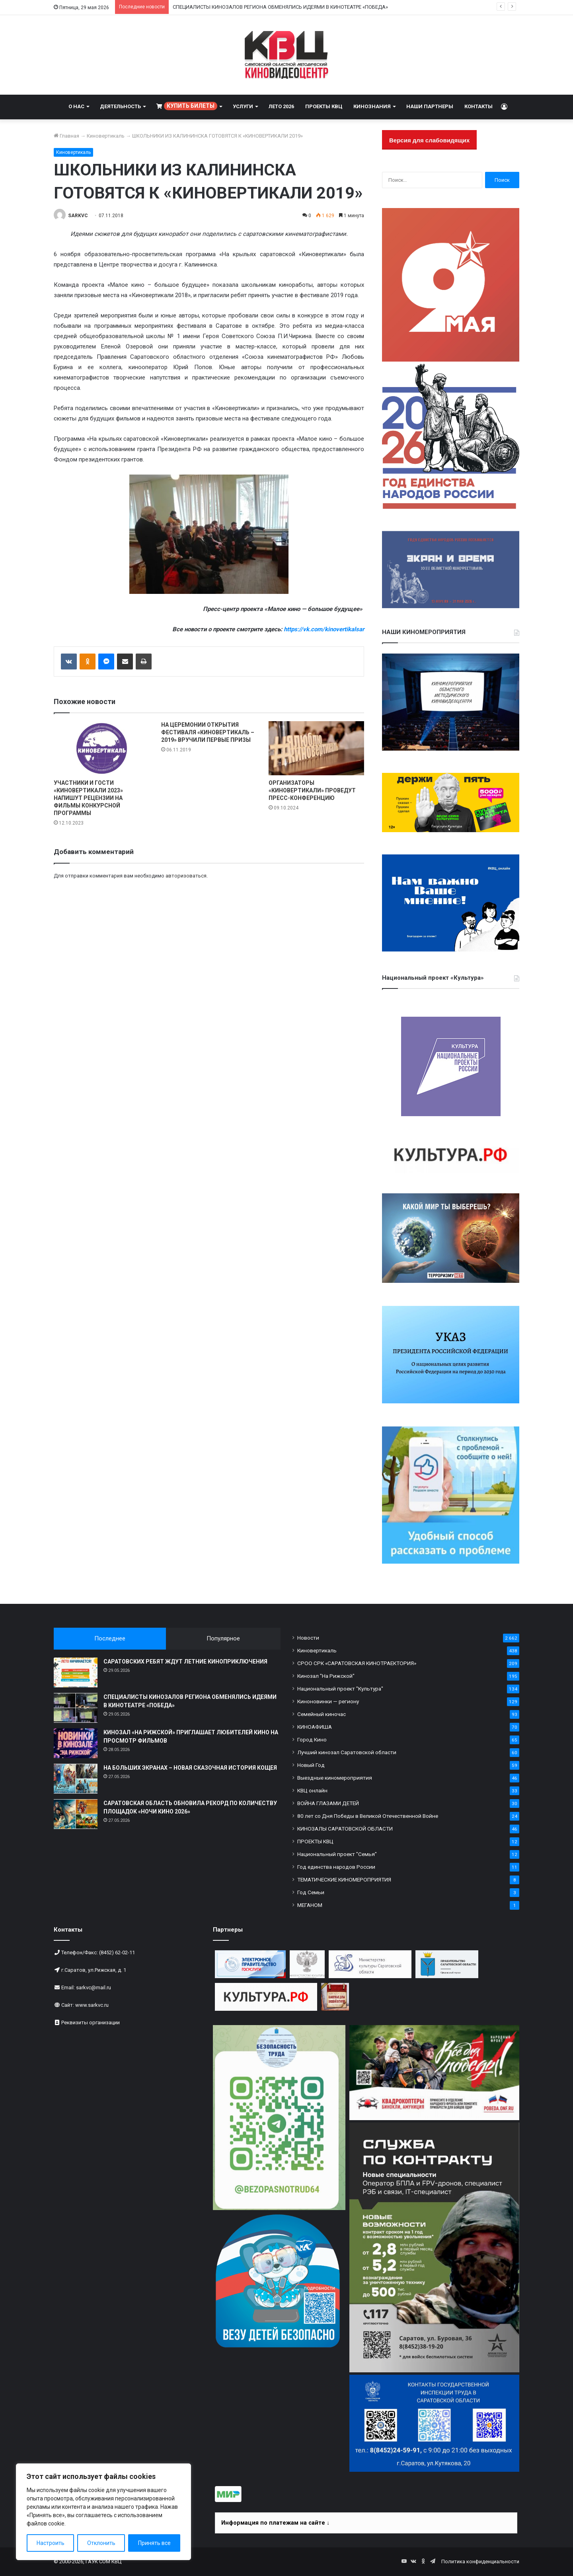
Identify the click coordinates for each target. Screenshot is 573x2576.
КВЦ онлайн (312, 1790)
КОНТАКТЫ (478, 106)
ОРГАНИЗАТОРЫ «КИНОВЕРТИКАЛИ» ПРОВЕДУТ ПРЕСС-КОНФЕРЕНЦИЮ (312, 790)
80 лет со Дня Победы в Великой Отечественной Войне (367, 1816)
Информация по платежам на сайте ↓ (275, 2523)
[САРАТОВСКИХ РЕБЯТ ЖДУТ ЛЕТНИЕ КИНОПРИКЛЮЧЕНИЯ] (75, 1672)
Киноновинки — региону (328, 1701)
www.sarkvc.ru (92, 2005)
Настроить (50, 2543)
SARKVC (78, 215)
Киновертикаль (106, 136)
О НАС (76, 106)
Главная (66, 136)
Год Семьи (310, 1892)
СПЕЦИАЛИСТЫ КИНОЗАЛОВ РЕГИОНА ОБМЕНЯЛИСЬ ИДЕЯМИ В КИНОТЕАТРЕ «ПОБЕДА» (280, 7)
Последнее (109, 1638)
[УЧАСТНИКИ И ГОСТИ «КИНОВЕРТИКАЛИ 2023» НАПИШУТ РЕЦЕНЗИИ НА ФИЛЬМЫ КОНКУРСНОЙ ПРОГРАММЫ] (101, 748)
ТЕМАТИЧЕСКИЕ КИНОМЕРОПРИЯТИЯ (344, 1879)
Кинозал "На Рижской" (326, 1676)
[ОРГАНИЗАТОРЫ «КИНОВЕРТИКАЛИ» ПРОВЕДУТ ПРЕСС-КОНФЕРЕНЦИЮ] (316, 748)
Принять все (154, 2543)
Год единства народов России (336, 1867)
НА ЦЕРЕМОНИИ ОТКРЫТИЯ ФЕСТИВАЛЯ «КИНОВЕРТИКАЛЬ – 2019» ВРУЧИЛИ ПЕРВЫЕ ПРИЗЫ (207, 732)
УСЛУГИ (243, 106)
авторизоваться (186, 876)
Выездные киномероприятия (334, 1777)
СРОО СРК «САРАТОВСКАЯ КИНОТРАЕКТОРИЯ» (356, 1663)
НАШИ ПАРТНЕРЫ (429, 106)
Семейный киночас (321, 1714)
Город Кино (312, 1739)
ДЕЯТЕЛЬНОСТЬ (120, 106)
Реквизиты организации (90, 2022)
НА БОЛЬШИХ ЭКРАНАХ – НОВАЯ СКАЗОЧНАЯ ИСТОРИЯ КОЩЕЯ (190, 1768)
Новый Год (311, 1765)
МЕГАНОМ (309, 1905)
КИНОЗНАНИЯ (372, 106)
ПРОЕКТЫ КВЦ (323, 106)
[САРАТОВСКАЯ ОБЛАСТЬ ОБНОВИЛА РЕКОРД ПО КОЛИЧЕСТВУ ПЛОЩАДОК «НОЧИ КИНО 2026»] (75, 1814)
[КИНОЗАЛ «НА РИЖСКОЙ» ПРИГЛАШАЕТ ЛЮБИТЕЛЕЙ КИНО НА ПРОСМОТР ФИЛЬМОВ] (75, 1743)
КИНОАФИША (314, 1727)
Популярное (223, 1638)
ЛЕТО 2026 (281, 106)
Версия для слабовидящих (429, 140)
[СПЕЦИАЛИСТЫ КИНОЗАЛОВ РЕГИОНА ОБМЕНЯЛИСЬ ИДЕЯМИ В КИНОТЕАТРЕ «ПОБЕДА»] (75, 1708)
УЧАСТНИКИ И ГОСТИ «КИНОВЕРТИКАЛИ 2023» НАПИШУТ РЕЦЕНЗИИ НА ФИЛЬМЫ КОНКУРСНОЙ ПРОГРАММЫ (88, 798)
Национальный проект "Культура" (340, 1688)
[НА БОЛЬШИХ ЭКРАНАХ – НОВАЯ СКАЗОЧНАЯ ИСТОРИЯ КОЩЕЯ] (75, 1779)
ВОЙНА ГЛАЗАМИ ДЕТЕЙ (328, 1803)
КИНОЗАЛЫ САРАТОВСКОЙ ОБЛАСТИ (345, 1828)
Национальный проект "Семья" (337, 1854)
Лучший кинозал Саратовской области (346, 1752)
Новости (308, 1637)
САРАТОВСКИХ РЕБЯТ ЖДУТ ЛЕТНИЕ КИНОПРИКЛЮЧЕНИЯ (185, 1661)
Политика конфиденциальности (480, 2561)
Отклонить (101, 2543)
